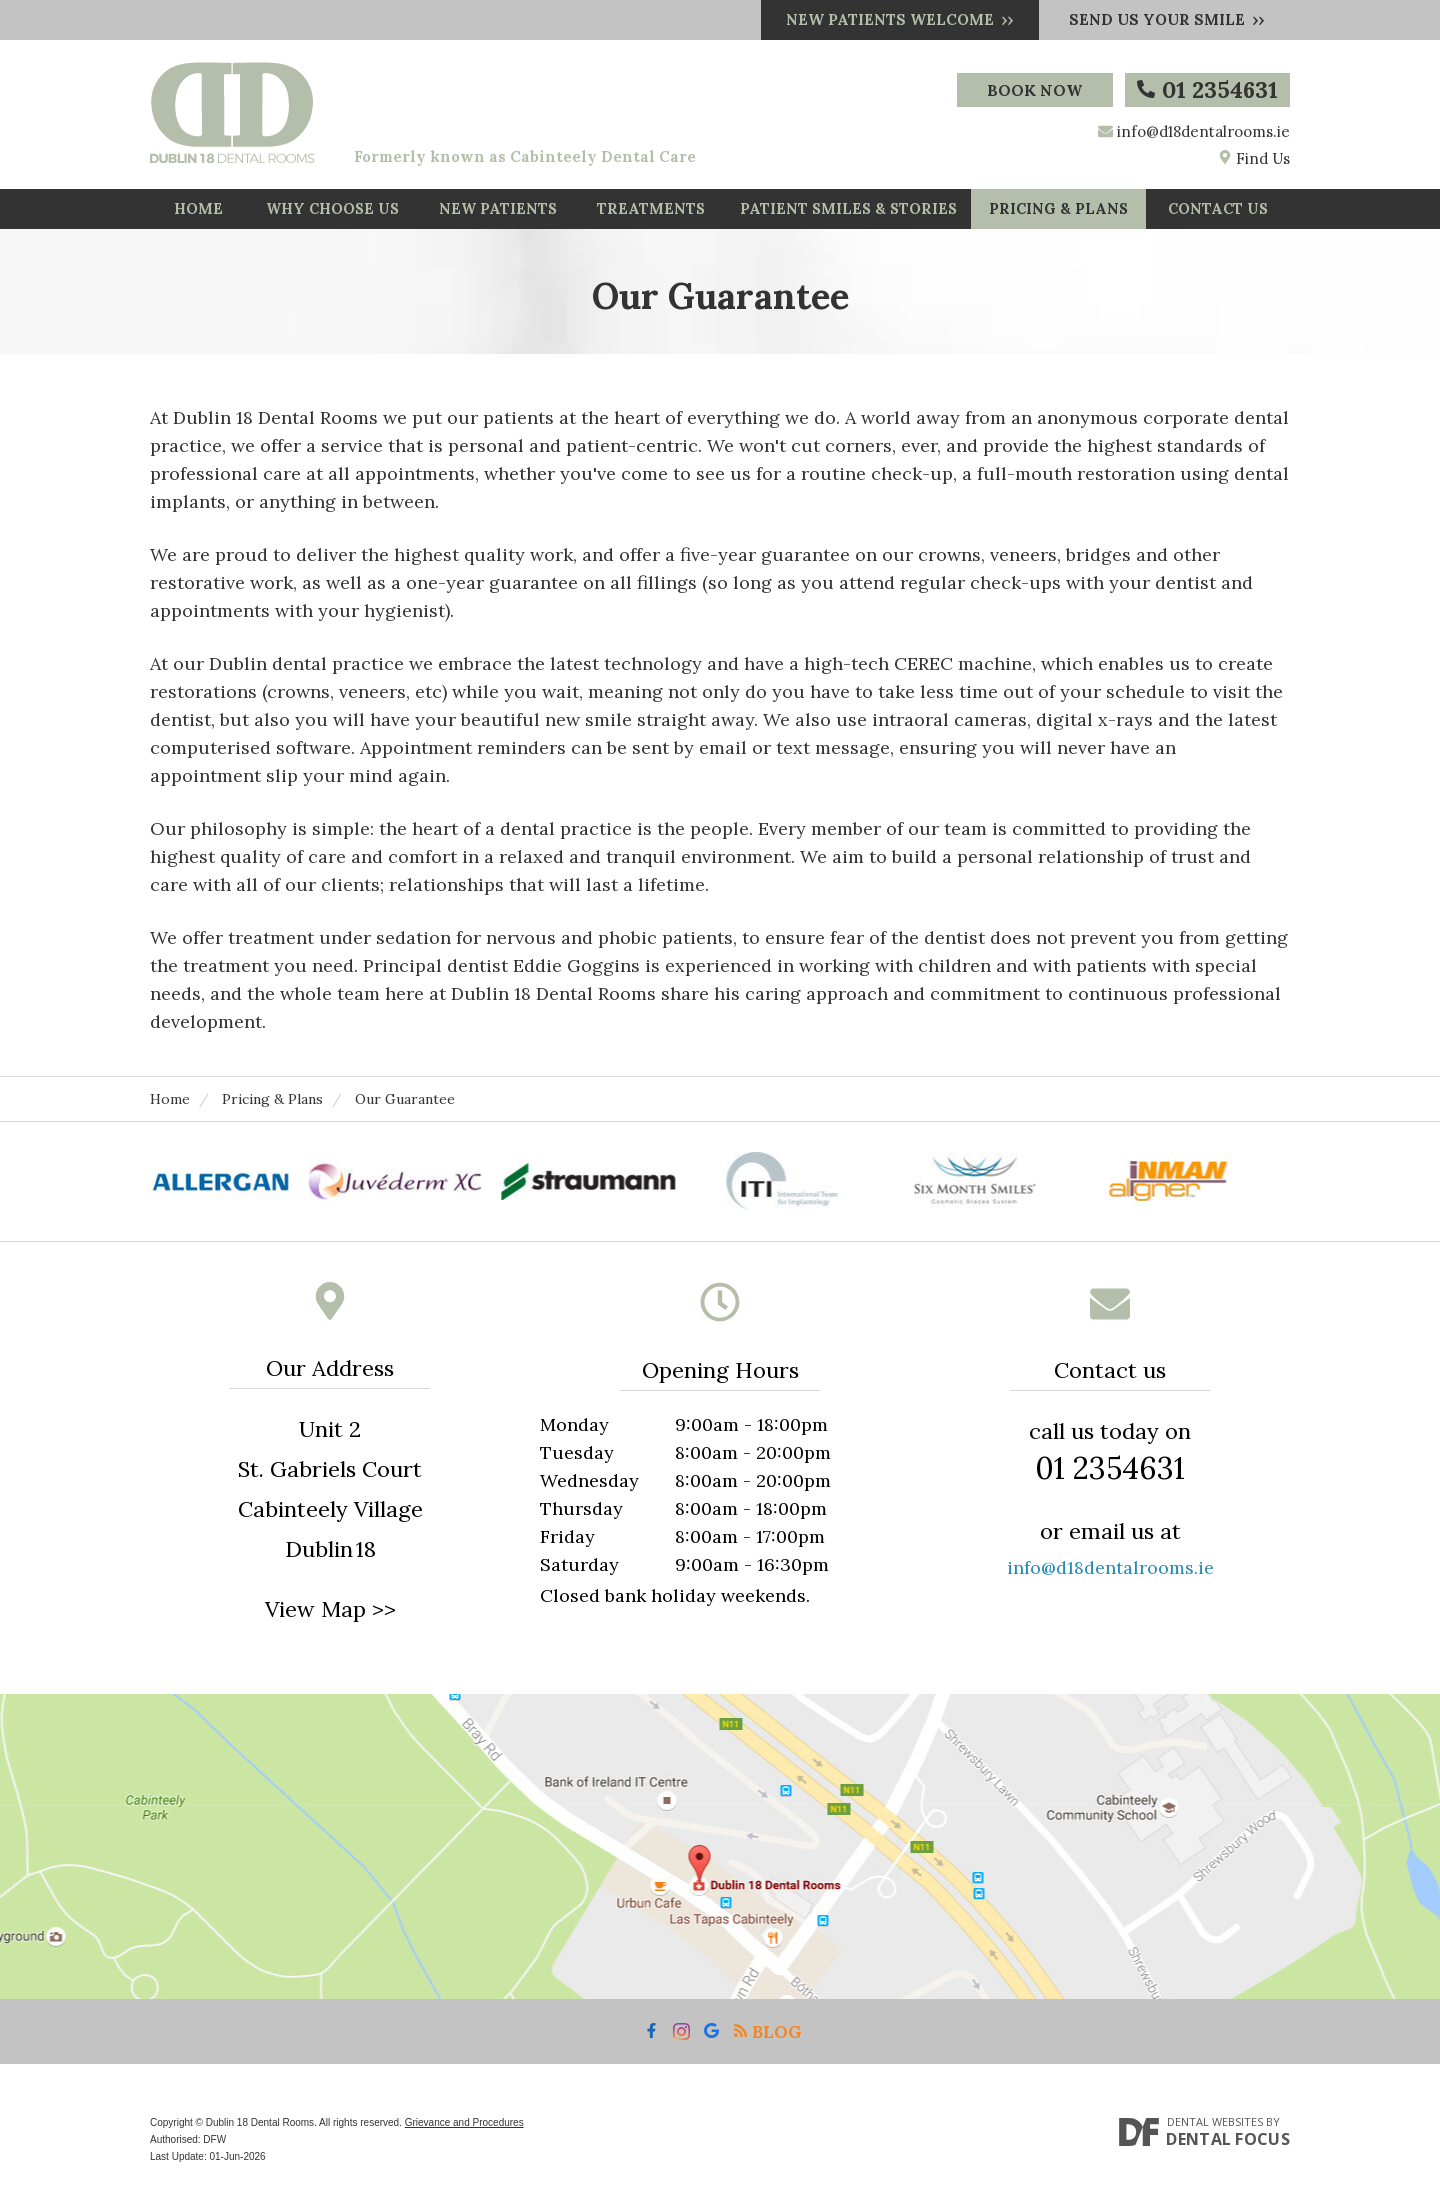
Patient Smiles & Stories (848, 214)
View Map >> (330, 1619)
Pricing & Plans (1059, 214)
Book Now (1033, 89)
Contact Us (1218, 214)
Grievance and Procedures (464, 2132)
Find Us (1254, 158)
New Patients (498, 214)
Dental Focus (1228, 2149)
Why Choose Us (332, 214)
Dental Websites (1215, 2131)
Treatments (651, 214)
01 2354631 (1207, 89)
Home (198, 214)
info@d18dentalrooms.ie (1203, 131)
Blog (767, 2042)
